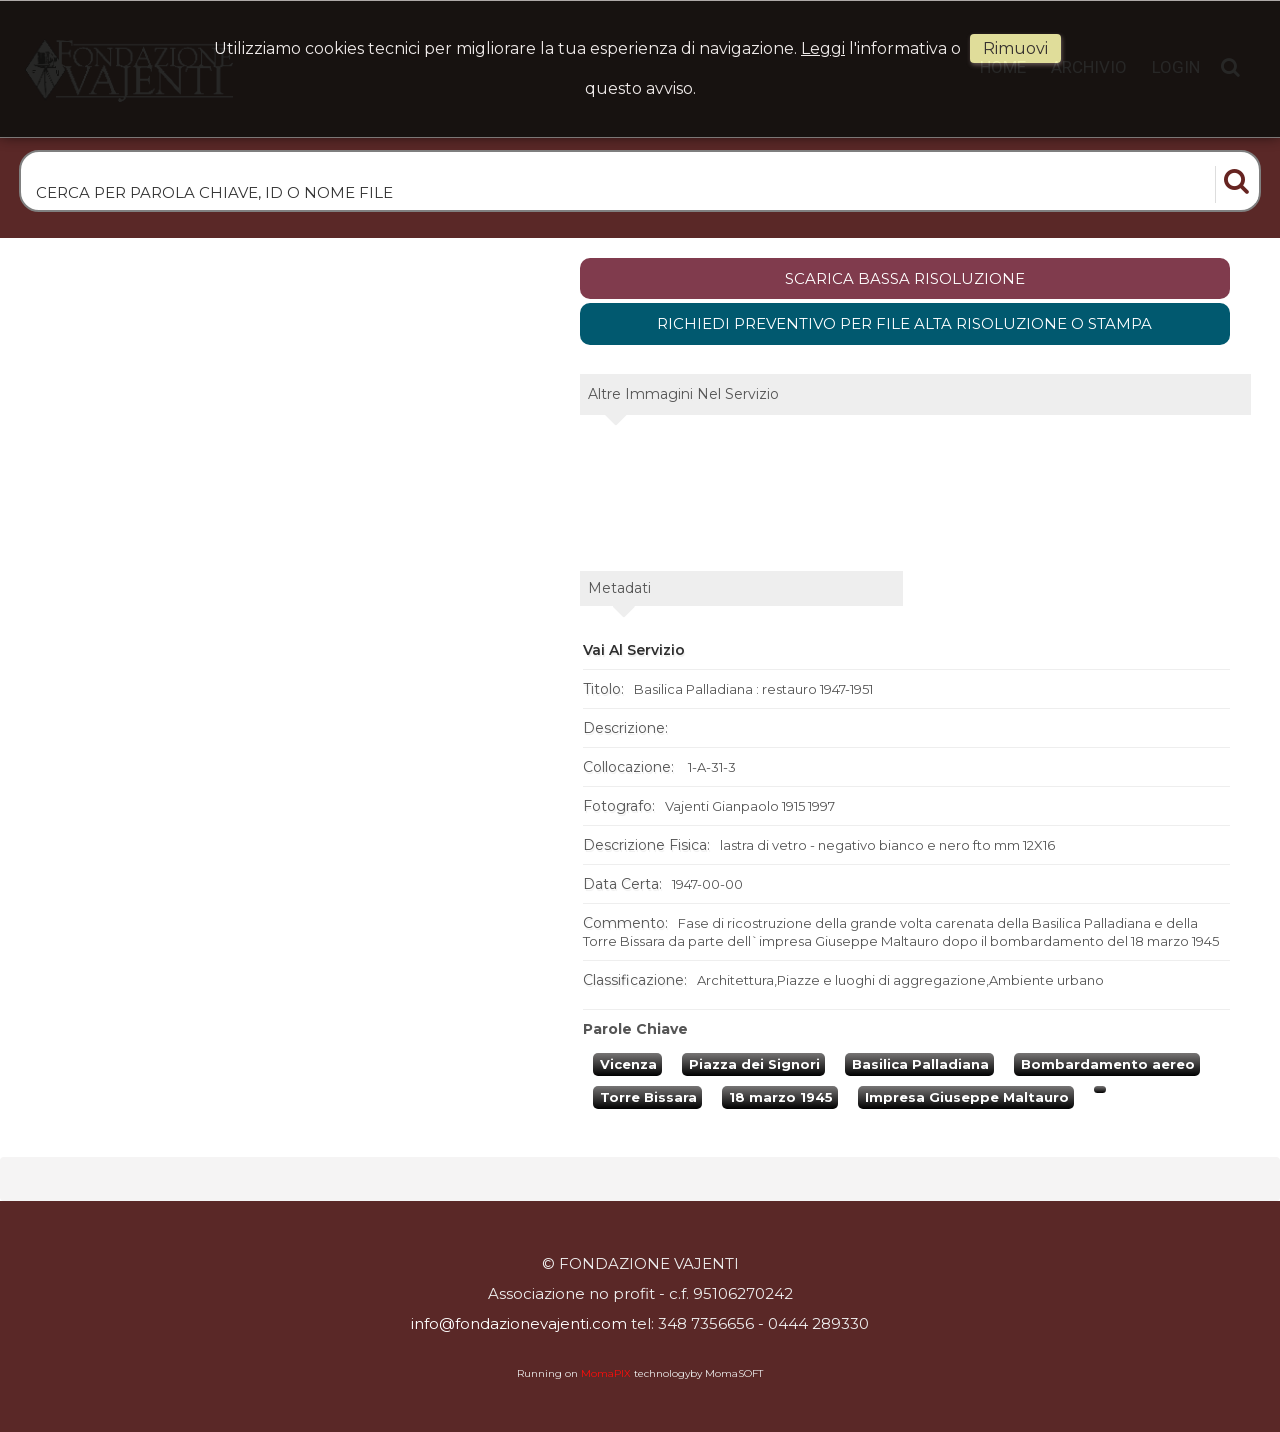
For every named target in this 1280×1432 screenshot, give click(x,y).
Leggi (823, 48)
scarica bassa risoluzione (905, 278)
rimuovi (1015, 48)
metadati (619, 588)
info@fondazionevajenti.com (519, 1323)
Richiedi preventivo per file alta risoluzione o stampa (904, 323)
